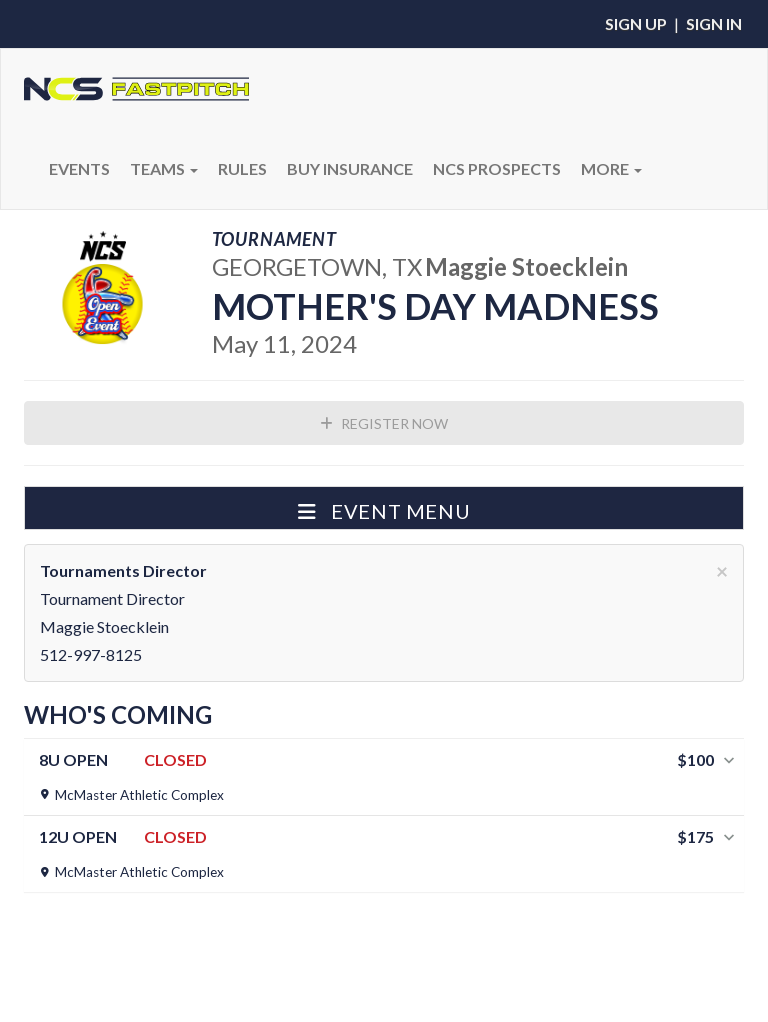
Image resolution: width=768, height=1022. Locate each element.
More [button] (611, 168)
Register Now (384, 423)
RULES (242, 168)
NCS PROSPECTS (497, 168)
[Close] (722, 570)
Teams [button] (164, 168)
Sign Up (636, 23)
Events (79, 168)
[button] (384, 508)
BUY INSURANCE (350, 168)
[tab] (384, 777)
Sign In (714, 23)
